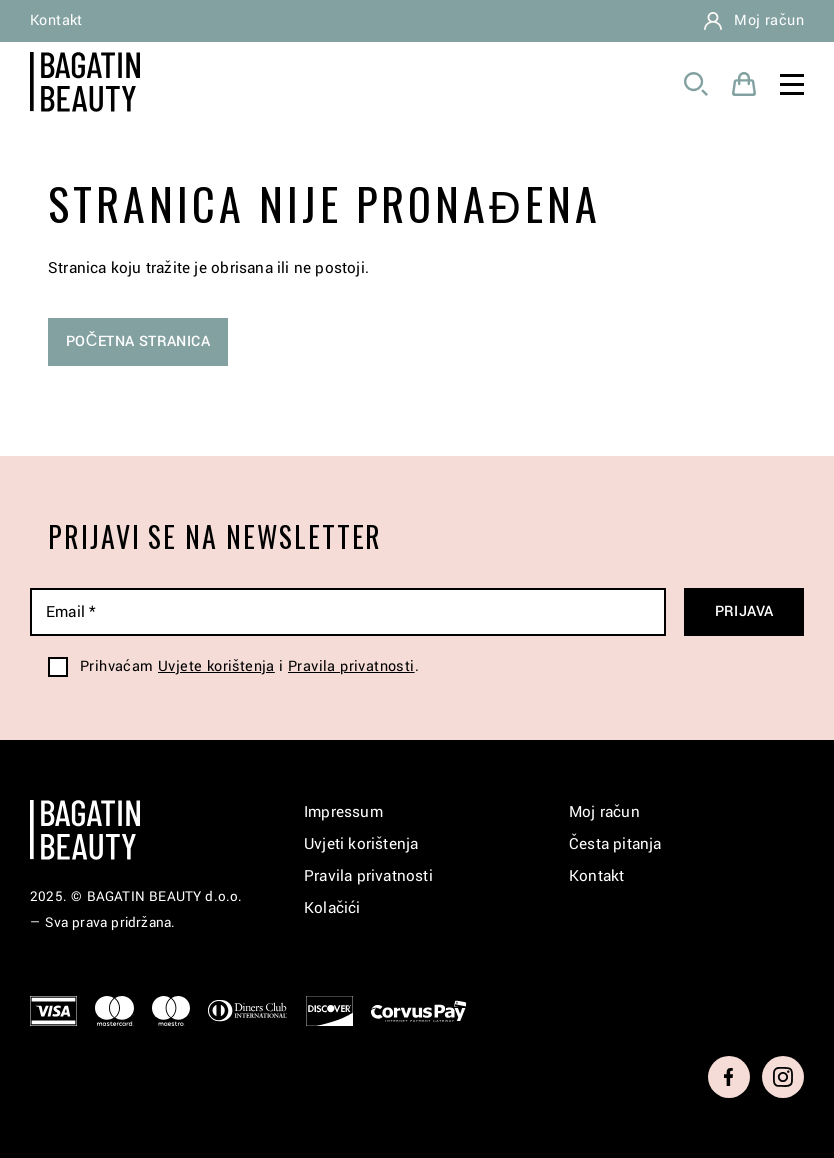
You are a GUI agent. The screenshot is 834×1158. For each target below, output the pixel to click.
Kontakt (56, 20)
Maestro (171, 1011)
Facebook (729, 1077)
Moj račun (769, 20)
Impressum (343, 812)
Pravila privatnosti (351, 666)
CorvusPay (419, 1011)
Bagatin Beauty (85, 82)
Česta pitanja (615, 844)
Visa (53, 1011)
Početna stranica (138, 341)
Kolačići (332, 908)
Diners (248, 1010)
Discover (329, 1011)
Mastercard (114, 1011)
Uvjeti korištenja (361, 844)
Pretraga (696, 84)
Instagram (783, 1077)
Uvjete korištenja (216, 666)
